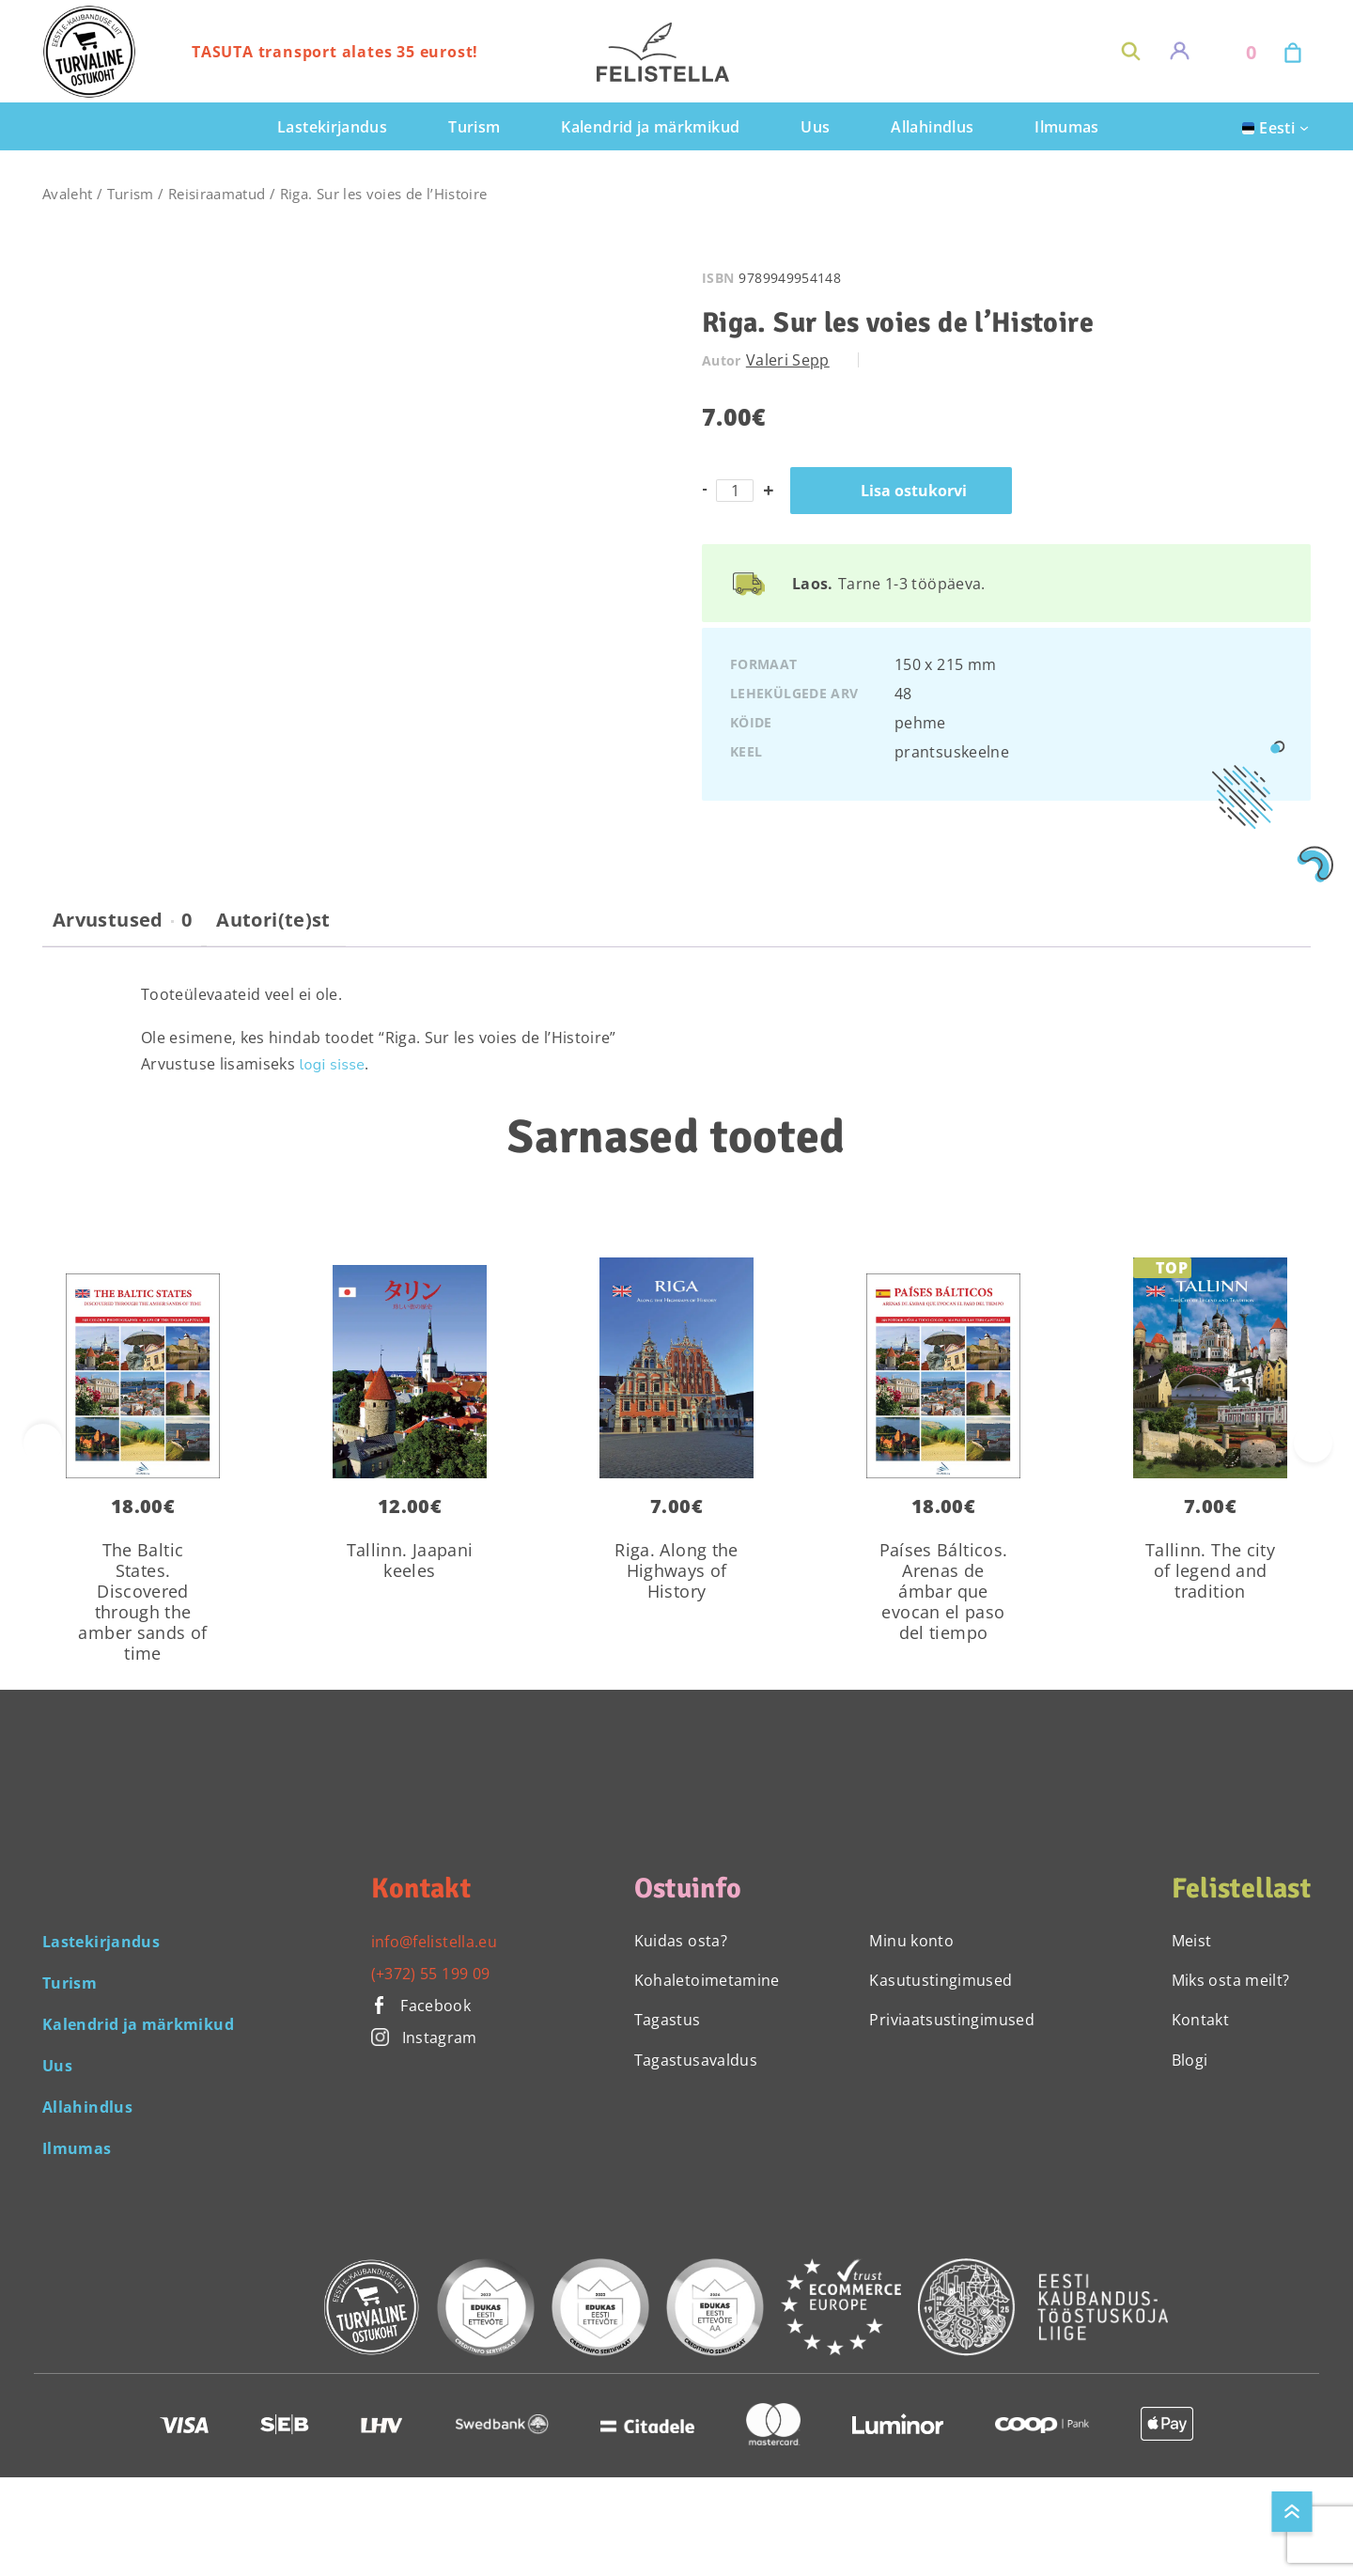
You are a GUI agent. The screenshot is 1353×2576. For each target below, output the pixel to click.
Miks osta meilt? (1231, 1980)
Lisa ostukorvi (914, 490)
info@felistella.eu (434, 1941)
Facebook (421, 2005)
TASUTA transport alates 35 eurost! (335, 51)
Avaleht (67, 193)
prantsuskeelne (951, 752)
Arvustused (122, 920)
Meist (1192, 1940)
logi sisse (332, 1064)
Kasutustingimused (940, 1980)
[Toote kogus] (735, 490)
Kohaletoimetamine (707, 1980)
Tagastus (667, 2019)
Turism (130, 193)
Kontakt (1201, 2019)
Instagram (424, 2037)
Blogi (1190, 2060)
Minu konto (911, 1940)
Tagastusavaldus (695, 2060)
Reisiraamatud (217, 193)
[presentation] (1313, 1443)
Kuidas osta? (680, 1940)
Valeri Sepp (788, 360)
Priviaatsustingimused (951, 2019)
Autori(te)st (273, 920)
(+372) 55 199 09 (430, 1973)
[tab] (122, 927)
